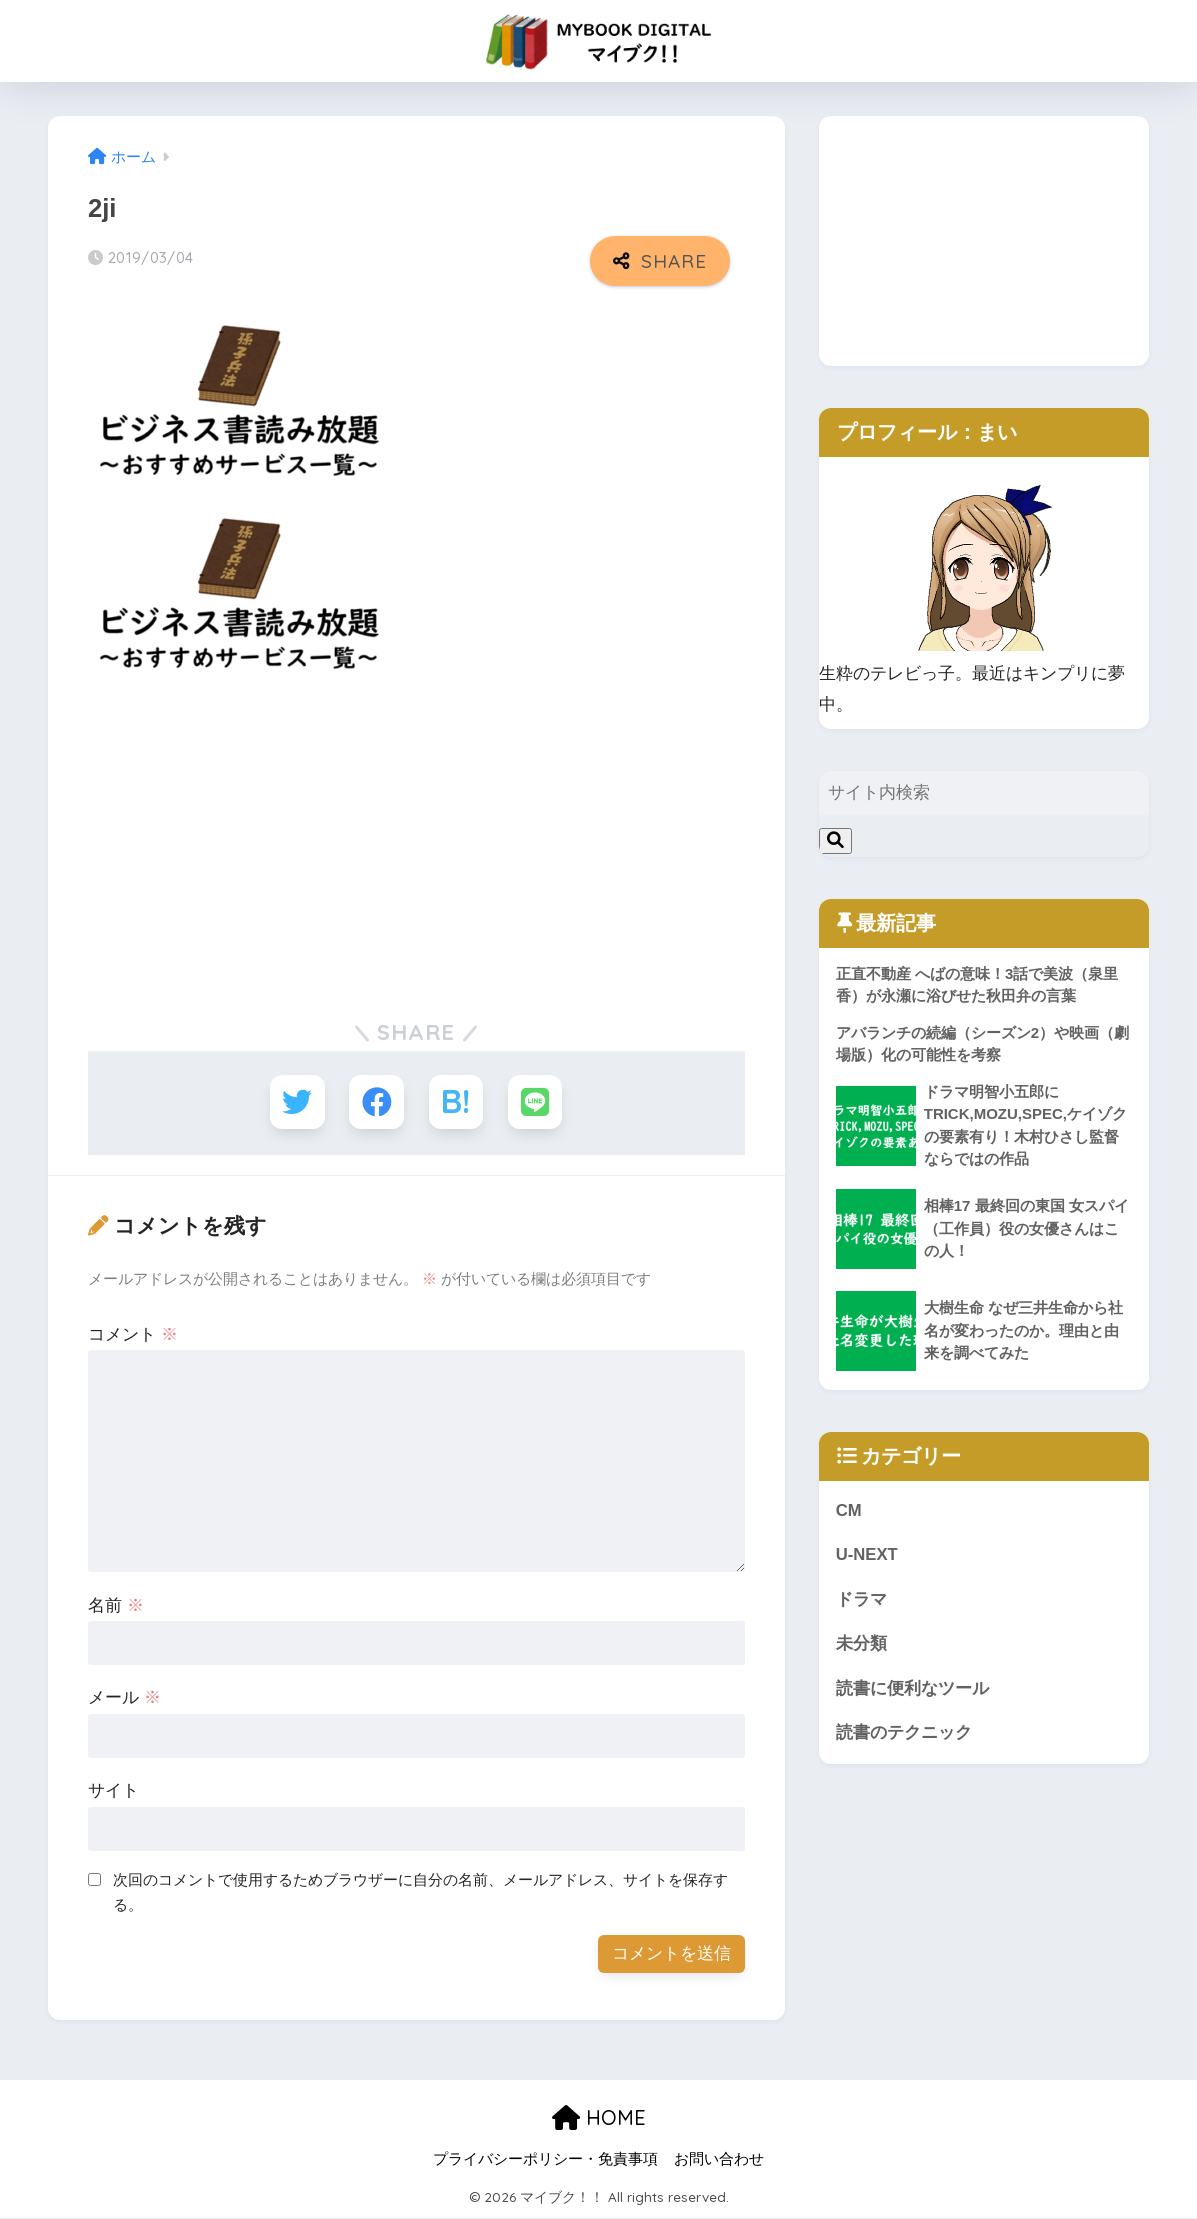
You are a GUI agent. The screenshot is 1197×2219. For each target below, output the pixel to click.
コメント (133, 1334)
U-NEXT (867, 1556)
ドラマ (861, 1600)
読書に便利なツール (912, 1690)
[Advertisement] (416, 845)
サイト (113, 1791)
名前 (116, 1605)
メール (124, 1698)
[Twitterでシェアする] (296, 1102)
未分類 (861, 1645)
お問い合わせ (719, 2160)
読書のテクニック (904, 1734)
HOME (599, 2117)
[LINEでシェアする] (535, 1102)
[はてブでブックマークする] (456, 1102)
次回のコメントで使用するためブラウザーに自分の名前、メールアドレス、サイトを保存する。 (420, 1893)
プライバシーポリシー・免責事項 (545, 2160)
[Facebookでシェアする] (376, 1102)
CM (849, 1511)
